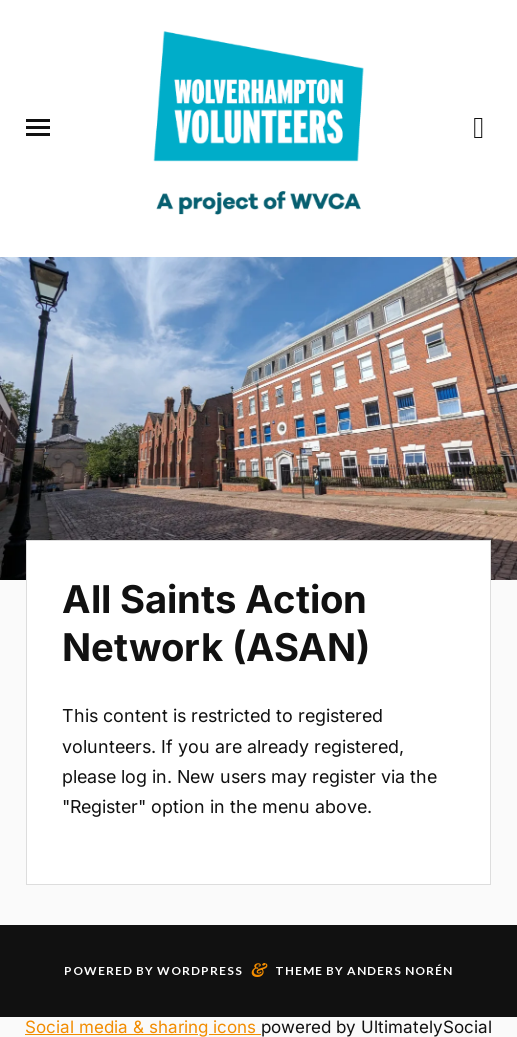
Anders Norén (400, 970)
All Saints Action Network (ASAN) (216, 623)
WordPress (200, 970)
